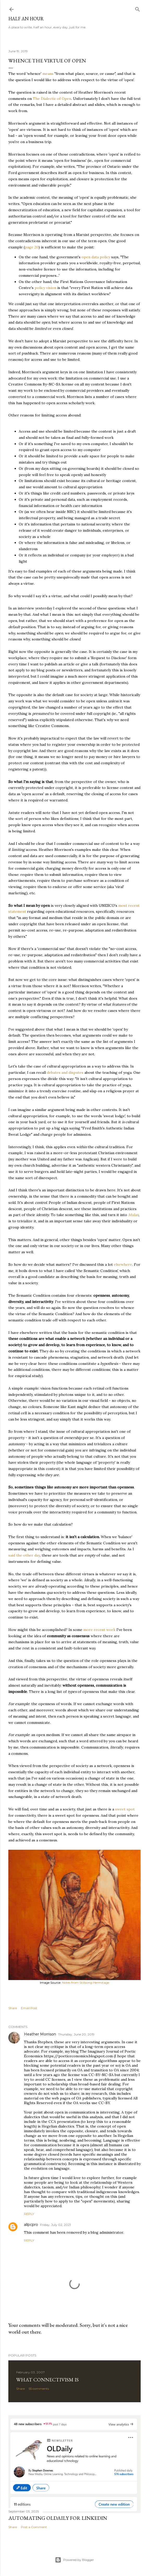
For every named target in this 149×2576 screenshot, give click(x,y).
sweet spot (125, 1809)
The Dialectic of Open (52, 98)
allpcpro (31, 2224)
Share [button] (12, 2008)
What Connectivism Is (47, 2379)
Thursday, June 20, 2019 (76, 2034)
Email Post (29, 2008)
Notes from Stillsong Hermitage (85, 1982)
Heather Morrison (40, 2034)
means (47, 73)
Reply (29, 2214)
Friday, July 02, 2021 (55, 2225)
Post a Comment (34, 2527)
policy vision (45, 287)
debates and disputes (65, 1072)
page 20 (32, 247)
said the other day (24, 1555)
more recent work (99, 1629)
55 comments (39, 2389)
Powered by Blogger (74, 2560)
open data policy (96, 257)
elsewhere (123, 1264)
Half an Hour (26, 19)
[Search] (137, 8)
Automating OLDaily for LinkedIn (57, 2518)
